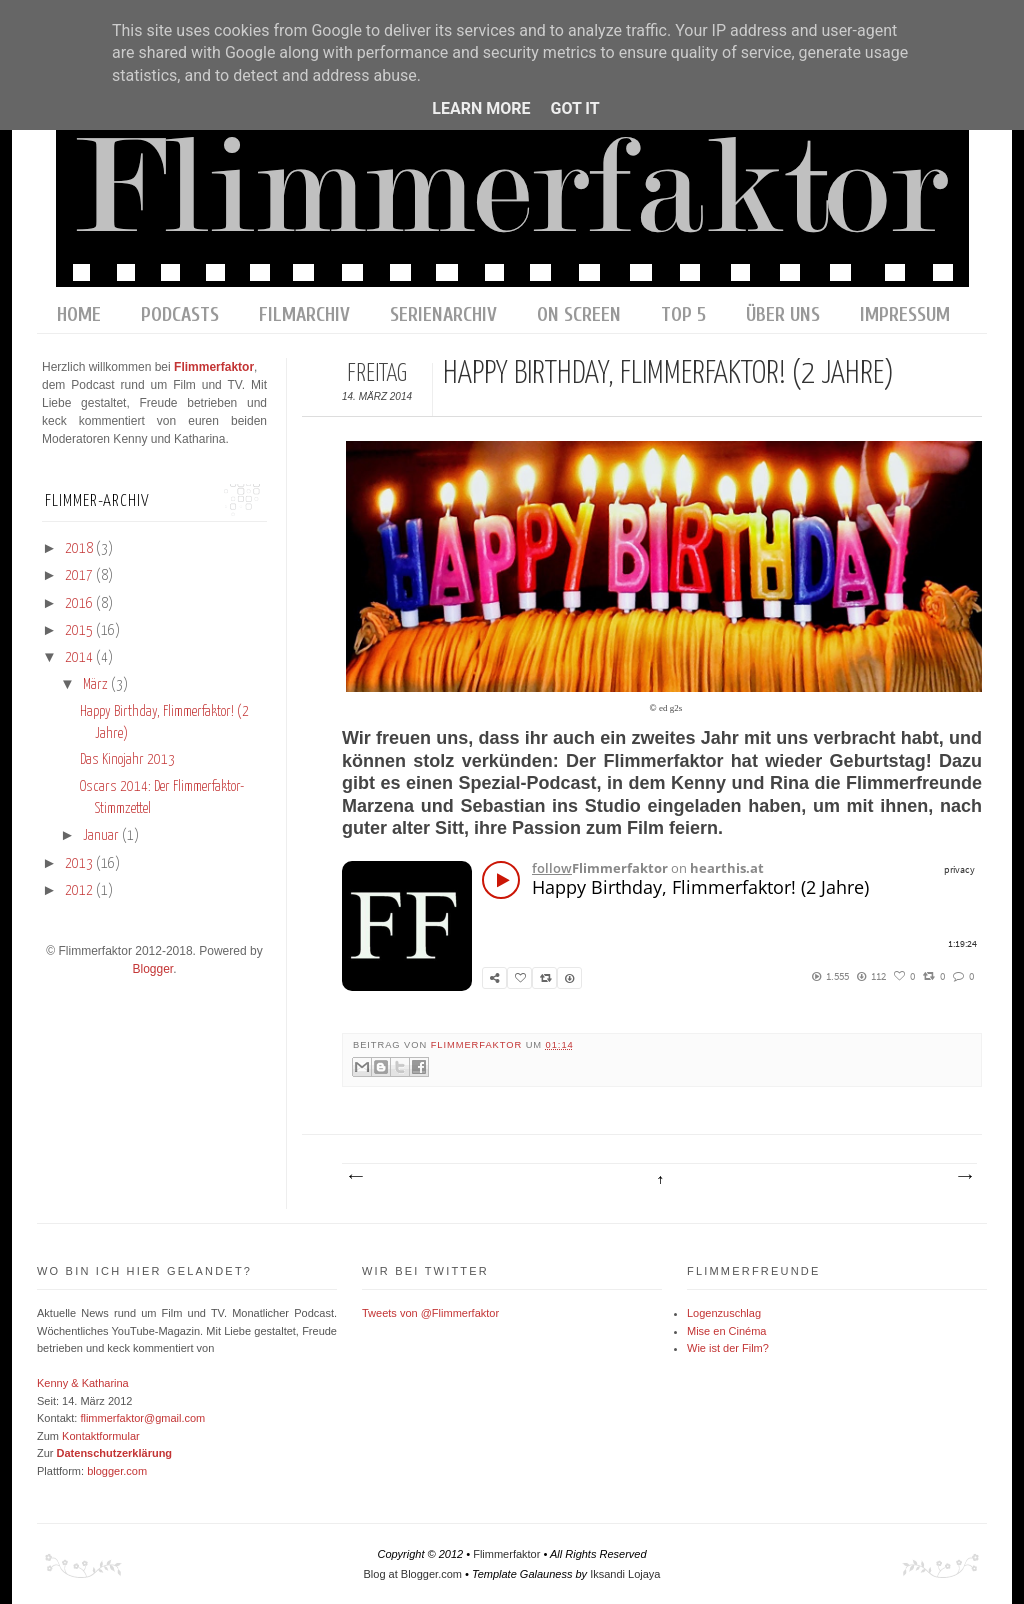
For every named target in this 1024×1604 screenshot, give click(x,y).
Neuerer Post (355, 1177)
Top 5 (683, 315)
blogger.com (117, 1471)
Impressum (905, 315)
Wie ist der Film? (728, 1348)
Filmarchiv (304, 315)
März (97, 685)
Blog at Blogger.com (413, 1574)
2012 (80, 891)
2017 (80, 576)
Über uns (783, 315)
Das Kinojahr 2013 (127, 760)
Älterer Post (964, 1177)
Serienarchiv (443, 315)
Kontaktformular (101, 1436)
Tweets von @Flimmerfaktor (430, 1313)
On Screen (579, 315)
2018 (80, 549)
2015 (80, 631)
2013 (80, 864)
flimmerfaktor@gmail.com (142, 1418)
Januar (102, 836)
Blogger (152, 969)
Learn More (481, 108)
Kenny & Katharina (83, 1383)
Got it (574, 108)
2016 (80, 604)
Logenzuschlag (724, 1313)
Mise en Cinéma (726, 1331)
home (79, 315)
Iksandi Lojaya (625, 1574)
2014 (80, 658)
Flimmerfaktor (478, 1045)
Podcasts (180, 315)
